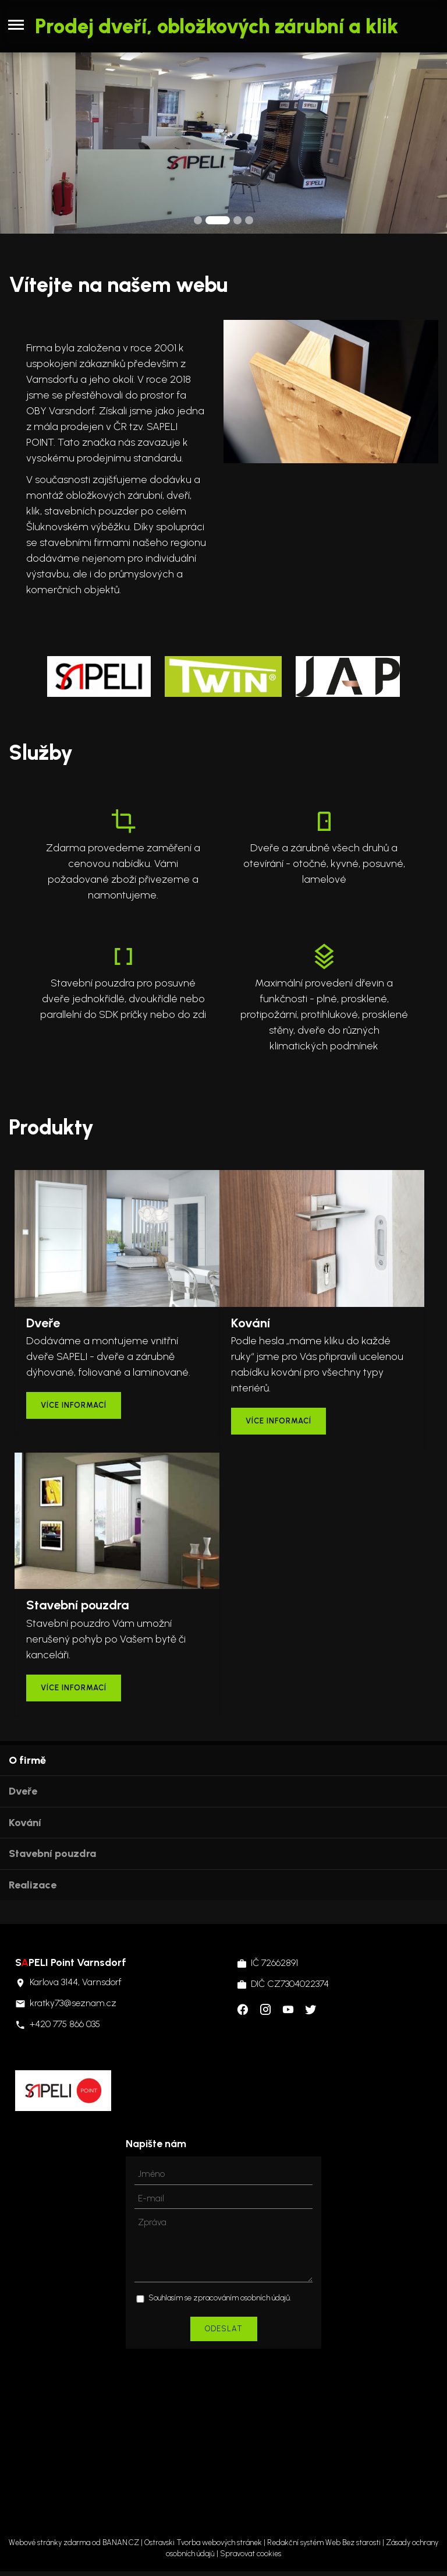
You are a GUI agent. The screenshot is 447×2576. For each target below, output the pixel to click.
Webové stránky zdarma (49, 2542)
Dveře (23, 1791)
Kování (25, 1822)
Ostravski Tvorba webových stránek (203, 2542)
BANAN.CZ (120, 2542)
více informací (74, 1405)
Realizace (32, 1885)
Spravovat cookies (250, 2553)
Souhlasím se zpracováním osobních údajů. (219, 2298)
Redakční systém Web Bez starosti (324, 2542)
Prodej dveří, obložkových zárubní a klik (216, 26)
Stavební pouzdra (52, 1853)
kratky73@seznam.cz (73, 2002)
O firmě (27, 1760)
